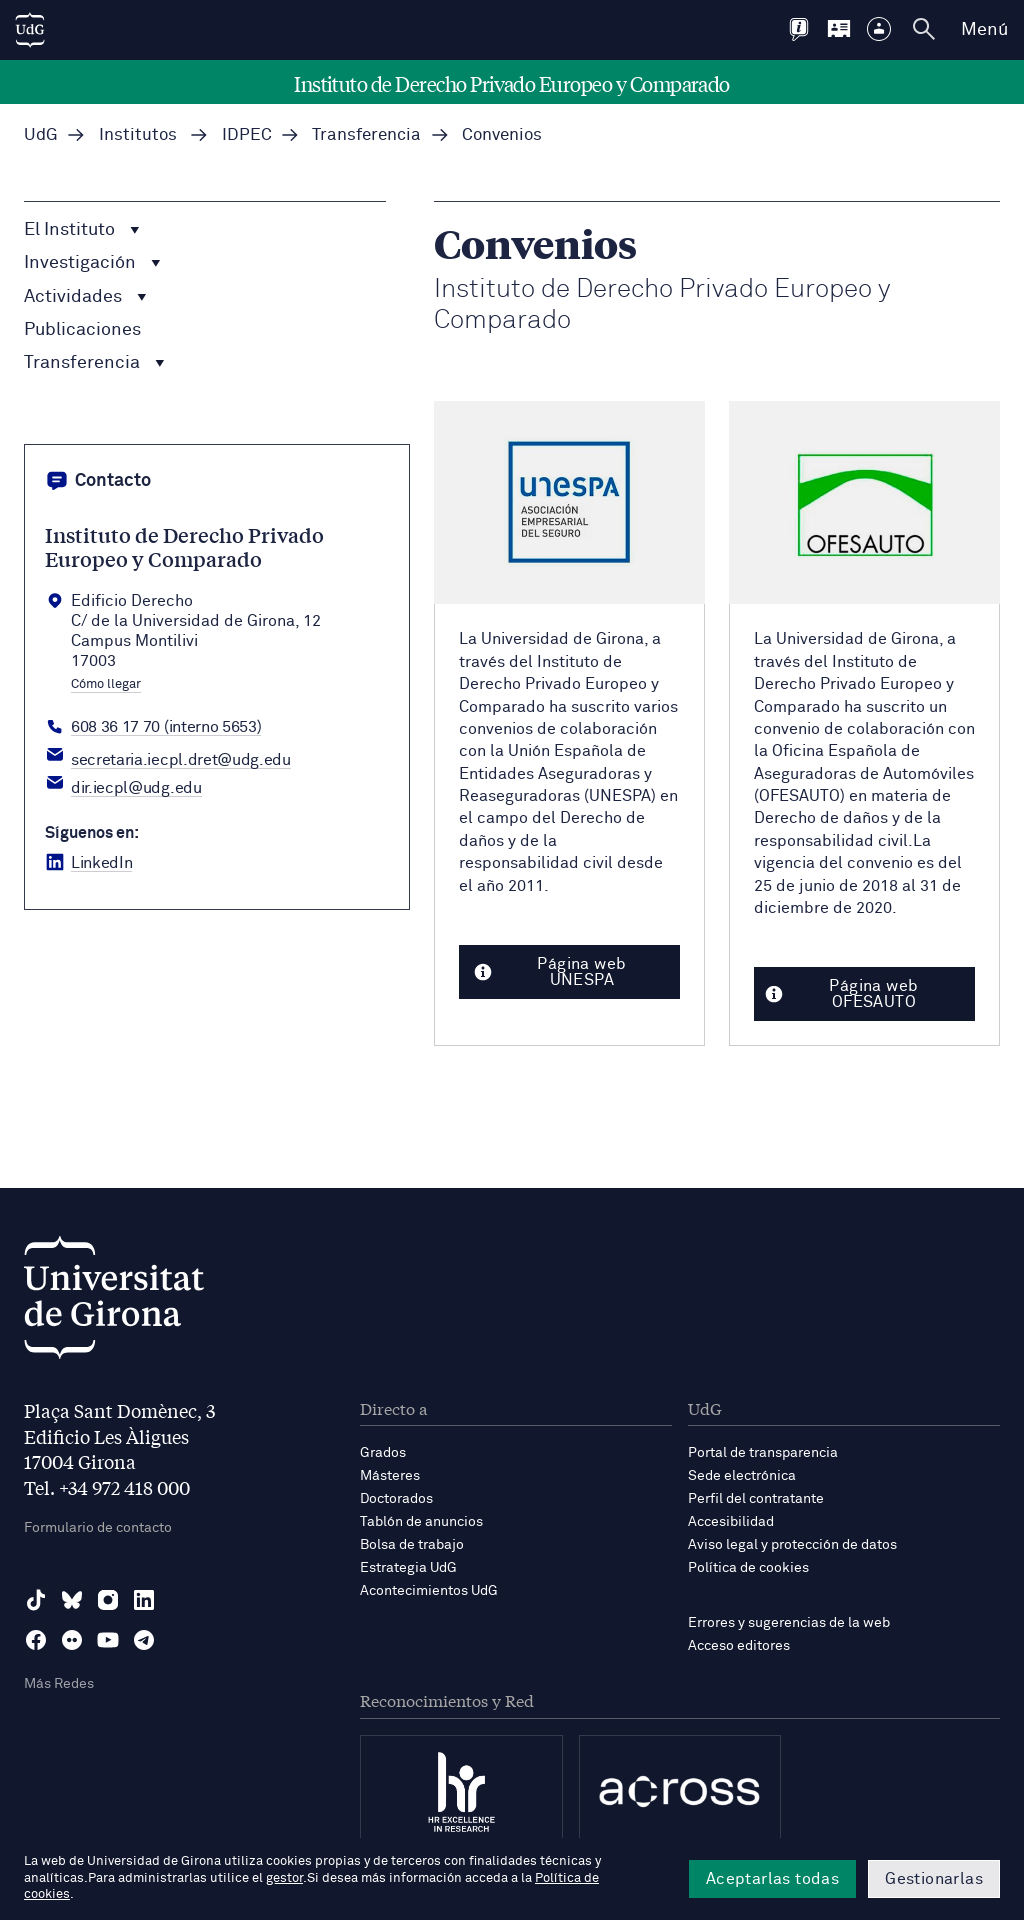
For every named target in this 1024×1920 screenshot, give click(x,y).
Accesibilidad (731, 1522)
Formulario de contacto (98, 1528)
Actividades (85, 297)
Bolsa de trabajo (412, 1545)
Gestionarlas (934, 1879)
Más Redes (59, 1684)
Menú (984, 30)
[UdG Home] (30, 30)
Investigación (92, 263)
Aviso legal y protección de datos (792, 1545)
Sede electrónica (742, 1476)
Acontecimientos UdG (429, 1591)
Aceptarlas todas (772, 1879)
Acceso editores (739, 1646)
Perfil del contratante (756, 1499)
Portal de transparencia (763, 1453)
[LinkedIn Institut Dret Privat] (88, 863)
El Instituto (82, 230)
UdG (41, 135)
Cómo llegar (106, 685)
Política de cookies (748, 1568)
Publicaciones (82, 330)
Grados (383, 1453)
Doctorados (396, 1499)
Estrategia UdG (408, 1568)
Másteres (390, 1476)
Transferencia (94, 363)
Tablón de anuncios (421, 1522)
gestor (284, 1878)
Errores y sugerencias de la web (789, 1623)
